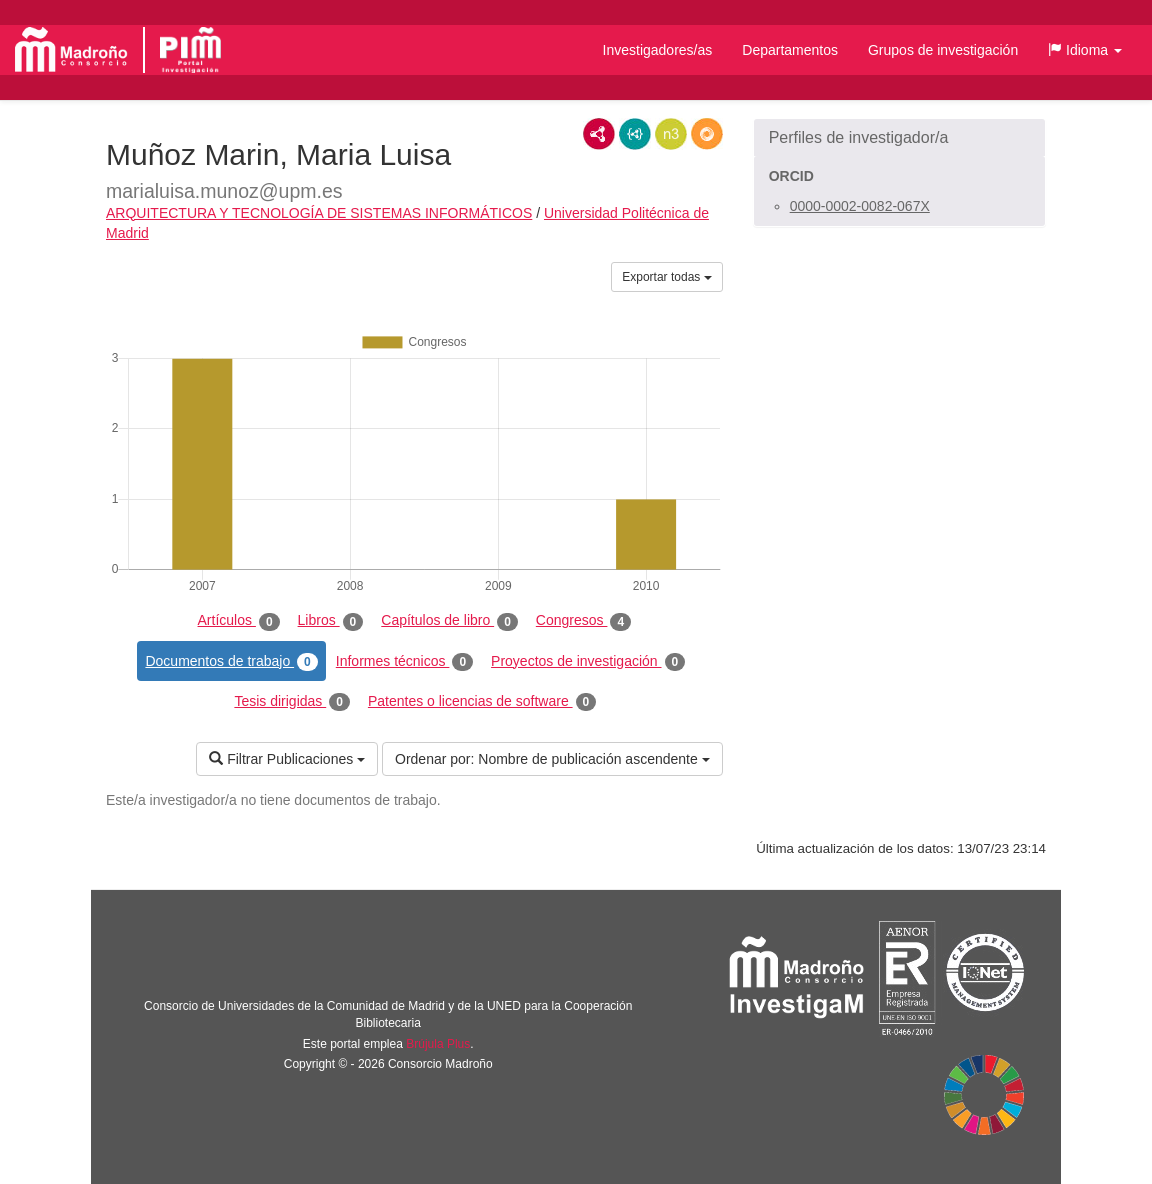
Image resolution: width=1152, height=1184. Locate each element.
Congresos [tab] (583, 621)
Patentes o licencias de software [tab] (482, 702)
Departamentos (790, 50)
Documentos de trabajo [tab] (231, 662)
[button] (1085, 50)
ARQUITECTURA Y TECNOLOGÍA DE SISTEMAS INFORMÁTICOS (319, 213)
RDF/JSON (707, 134)
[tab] (899, 138)
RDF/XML (599, 134)
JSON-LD (635, 134)
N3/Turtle (671, 134)
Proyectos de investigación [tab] (588, 662)
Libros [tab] (331, 621)
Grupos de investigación (943, 50)
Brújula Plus (438, 1044)
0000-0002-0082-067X (860, 206)
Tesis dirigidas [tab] (292, 702)
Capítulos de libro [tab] (449, 621)
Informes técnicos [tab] (404, 662)
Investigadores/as (658, 50)
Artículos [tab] (239, 621)
